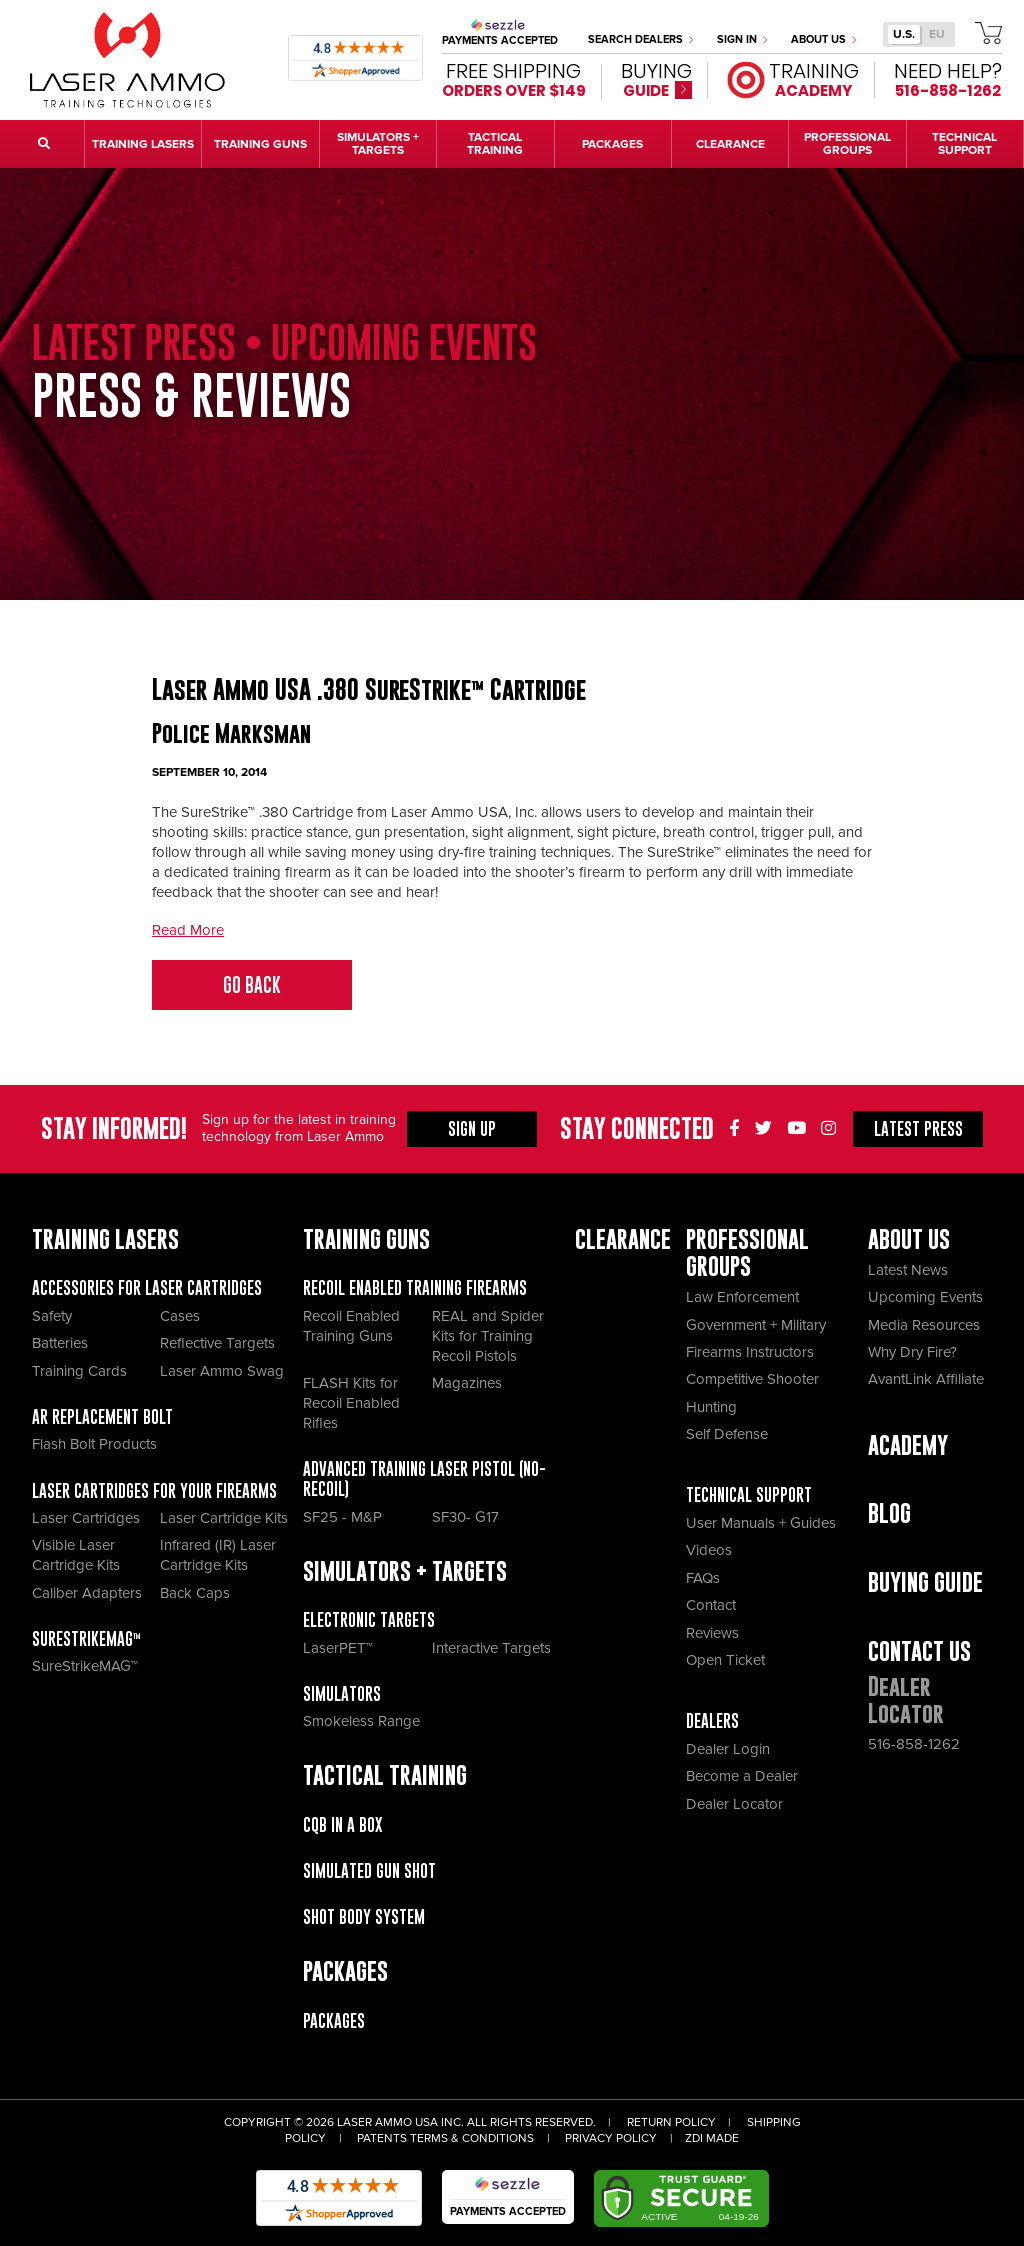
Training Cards (79, 1371)
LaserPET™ (338, 1648)
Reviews (712, 1633)
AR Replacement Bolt (102, 1417)
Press (918, 1129)
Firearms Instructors (750, 1352)
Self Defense (727, 1434)
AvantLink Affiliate (926, 1379)
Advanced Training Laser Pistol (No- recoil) (424, 1479)
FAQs (703, 1578)
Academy (908, 1445)
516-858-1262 (914, 1744)
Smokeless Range (361, 1721)
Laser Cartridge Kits (224, 1518)
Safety (52, 1316)
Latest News (908, 1270)
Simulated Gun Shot (369, 1871)
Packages (334, 2021)
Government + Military (756, 1325)
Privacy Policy (611, 2138)
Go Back (252, 985)
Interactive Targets (491, 1648)
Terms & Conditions (472, 2138)
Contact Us (919, 1651)
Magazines (467, 1383)
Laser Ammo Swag (222, 1371)
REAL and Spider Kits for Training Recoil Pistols (488, 1336)
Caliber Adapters (87, 1593)
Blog (889, 1513)
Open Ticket (725, 1660)
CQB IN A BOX (342, 1825)
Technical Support (749, 1495)
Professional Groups (747, 1253)
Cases (180, 1316)
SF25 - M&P (342, 1517)
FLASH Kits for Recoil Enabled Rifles (351, 1403)
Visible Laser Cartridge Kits (76, 1555)
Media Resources (924, 1325)
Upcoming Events (925, 1297)
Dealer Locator (734, 1804)
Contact (711, 1605)
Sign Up (472, 1129)
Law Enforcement (742, 1297)
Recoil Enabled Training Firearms (415, 1288)
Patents (382, 2138)
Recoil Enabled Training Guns (351, 1326)
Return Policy (671, 2122)
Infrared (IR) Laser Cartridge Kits (218, 1555)
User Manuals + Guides (761, 1523)
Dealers (712, 1721)
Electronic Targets (369, 1620)
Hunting (711, 1407)
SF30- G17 (465, 1517)
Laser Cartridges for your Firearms (154, 1491)
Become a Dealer (742, 1776)
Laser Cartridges (86, 1518)
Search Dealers (640, 39)
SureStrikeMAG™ (86, 1639)
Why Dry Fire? (912, 1352)
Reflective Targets (217, 1343)
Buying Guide (925, 1582)
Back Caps (195, 1593)
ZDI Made (712, 2138)
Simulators (342, 1694)
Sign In (742, 39)
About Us (823, 39)
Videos (709, 1550)
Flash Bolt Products (94, 1444)
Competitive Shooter (752, 1379)
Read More (188, 930)
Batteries (60, 1343)
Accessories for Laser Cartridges (147, 1288)
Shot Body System (364, 1917)
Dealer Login (728, 1749)
